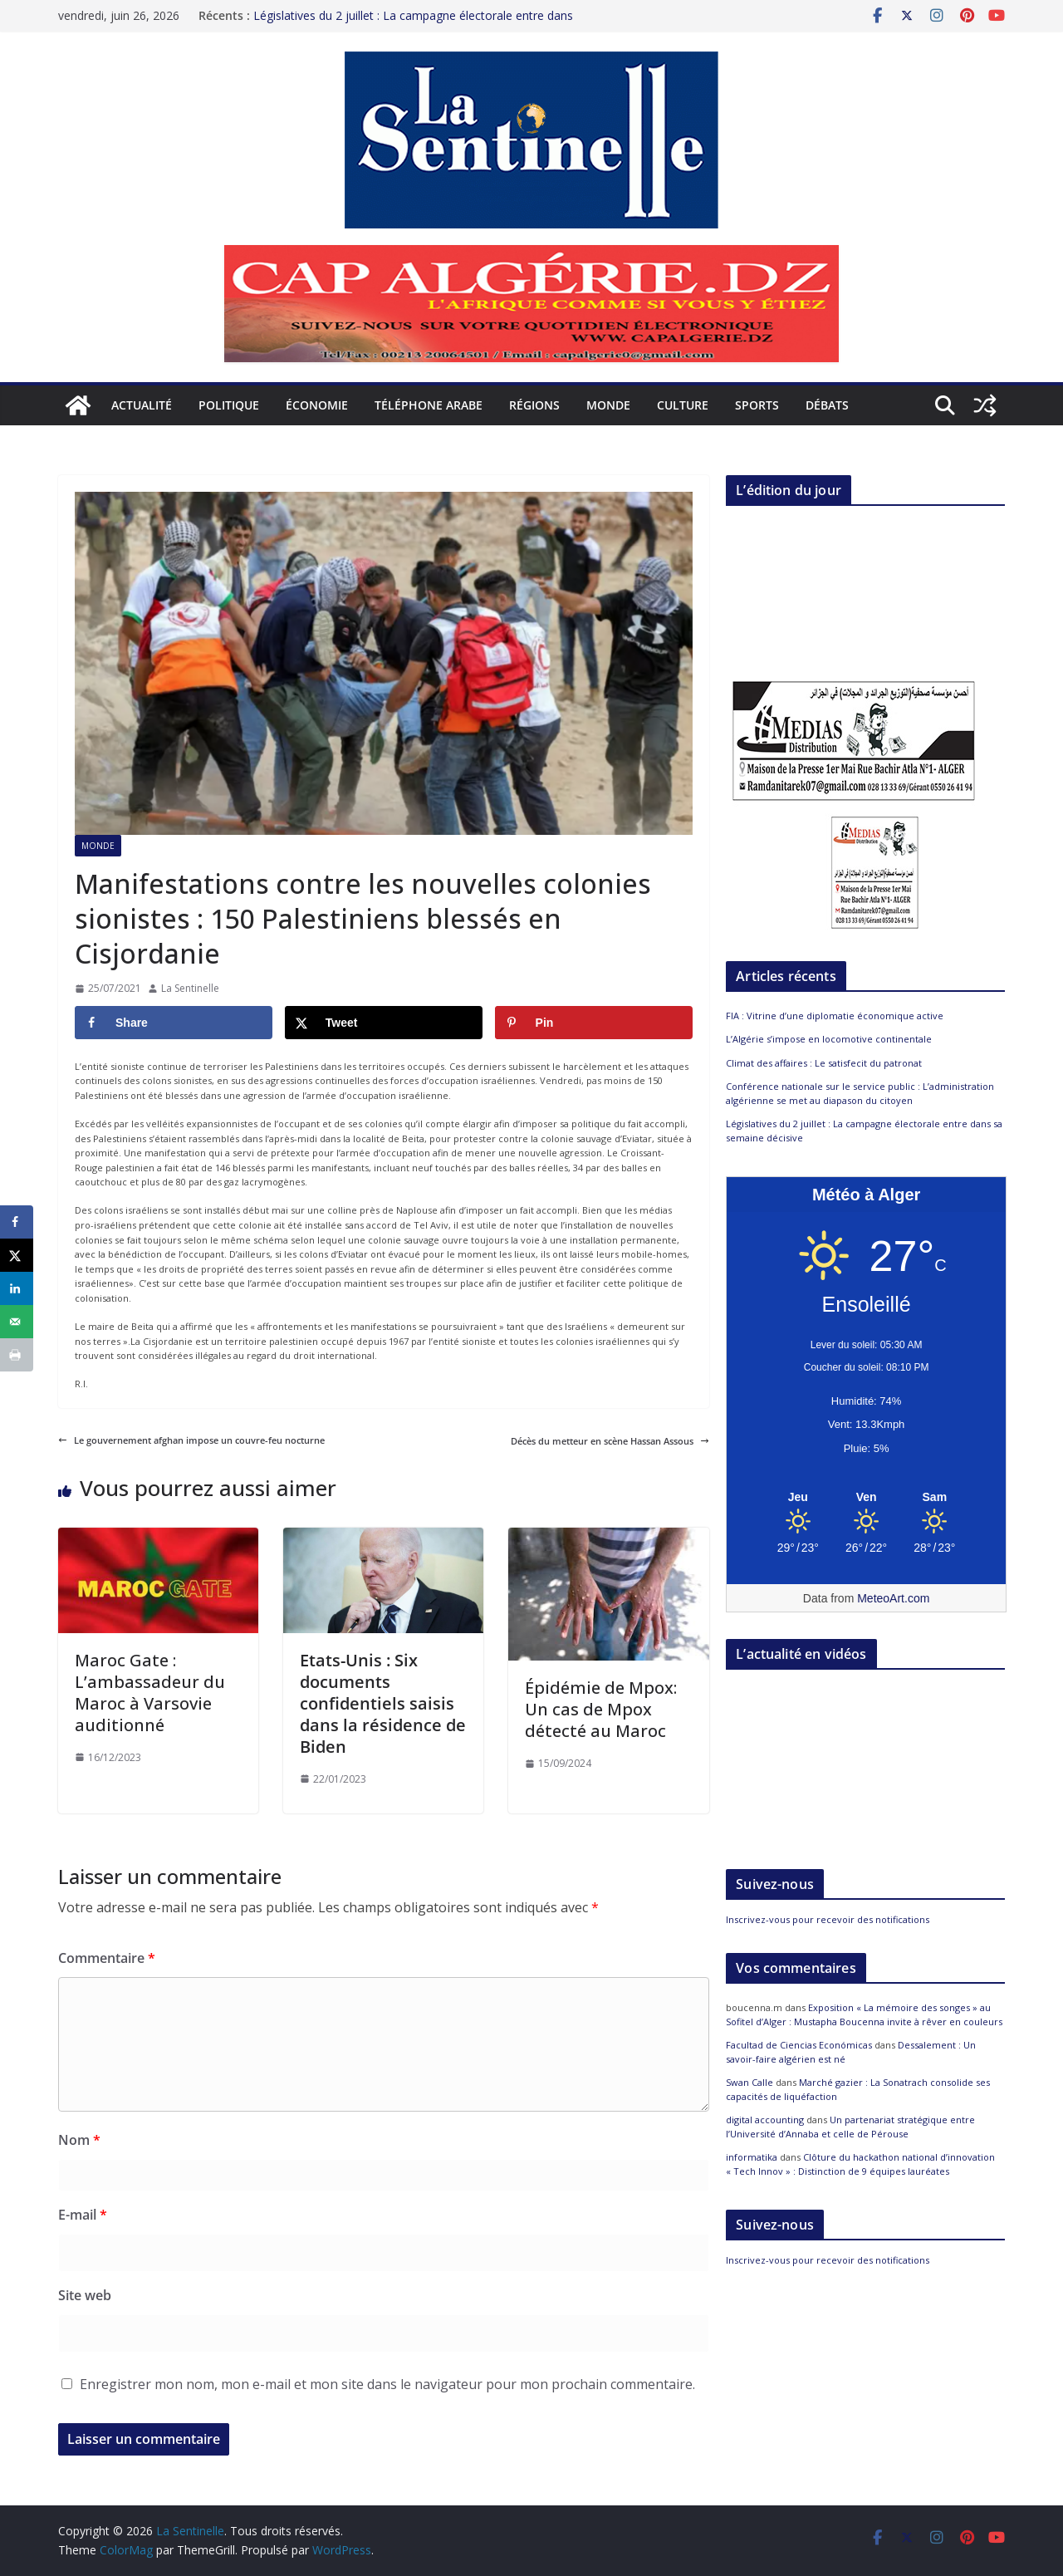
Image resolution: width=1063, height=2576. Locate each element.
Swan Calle (749, 2082)
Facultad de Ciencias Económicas (799, 2045)
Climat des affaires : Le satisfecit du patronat (824, 1063)
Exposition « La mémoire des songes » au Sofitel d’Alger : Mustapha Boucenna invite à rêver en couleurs (864, 2014)
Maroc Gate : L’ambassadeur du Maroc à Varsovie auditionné (150, 1692)
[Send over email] (16, 1321)
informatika (751, 2157)
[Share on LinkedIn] (16, 1288)
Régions (534, 405)
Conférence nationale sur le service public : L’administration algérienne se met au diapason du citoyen (860, 1093)
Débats (827, 405)
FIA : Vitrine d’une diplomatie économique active (834, 1015)
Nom (79, 2140)
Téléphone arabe (429, 405)
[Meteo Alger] (866, 1498)
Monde (608, 405)
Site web (84, 2295)
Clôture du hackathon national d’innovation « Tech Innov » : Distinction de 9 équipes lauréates (860, 2164)
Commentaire (106, 1958)
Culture (682, 405)
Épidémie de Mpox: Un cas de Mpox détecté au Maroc (601, 1709)
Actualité (141, 405)
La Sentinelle (190, 988)
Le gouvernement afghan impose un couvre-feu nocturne (191, 1440)
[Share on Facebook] (173, 1022)
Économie (317, 405)
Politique (228, 405)
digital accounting (765, 2119)
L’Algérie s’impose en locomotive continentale (829, 1039)
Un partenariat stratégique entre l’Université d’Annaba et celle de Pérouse (850, 2126)
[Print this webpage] (16, 1354)
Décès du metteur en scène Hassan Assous (610, 1441)
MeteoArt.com (893, 1598)
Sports (757, 405)
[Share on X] (384, 1022)
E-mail (82, 2215)
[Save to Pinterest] (594, 1022)
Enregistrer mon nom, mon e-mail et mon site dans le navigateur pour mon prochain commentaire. (387, 2384)
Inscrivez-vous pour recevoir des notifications (827, 1919)
